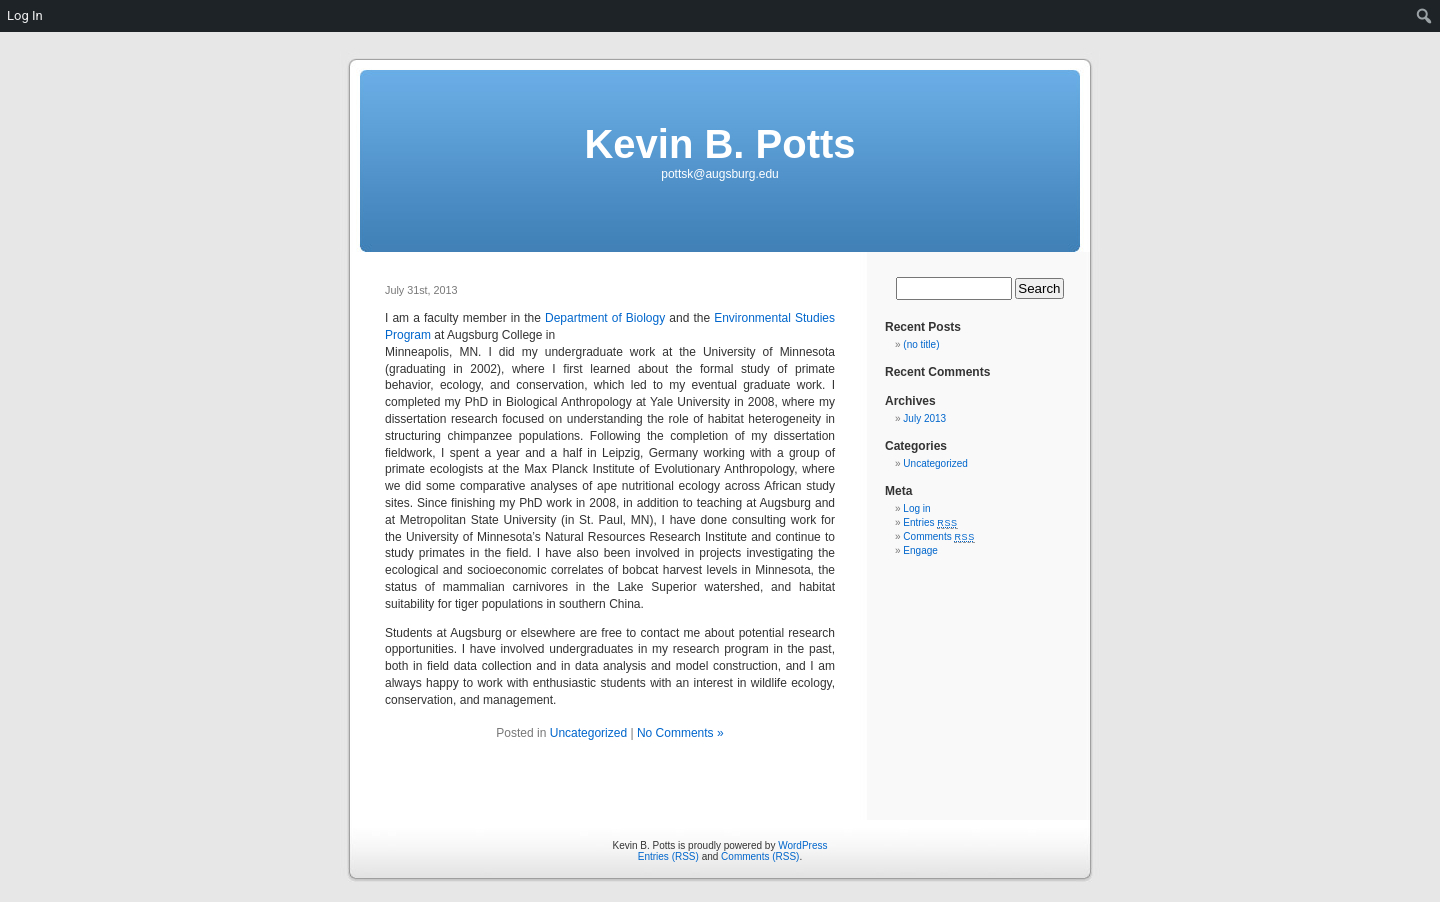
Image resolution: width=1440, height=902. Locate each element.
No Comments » (680, 733)
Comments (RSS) (760, 856)
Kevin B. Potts (719, 144)
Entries (930, 522)
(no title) (921, 344)
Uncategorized (588, 733)
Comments (939, 536)
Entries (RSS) (668, 856)
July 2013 (924, 418)
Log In (25, 15)
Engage (920, 550)
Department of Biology (605, 318)
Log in (916, 508)
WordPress (802, 845)
